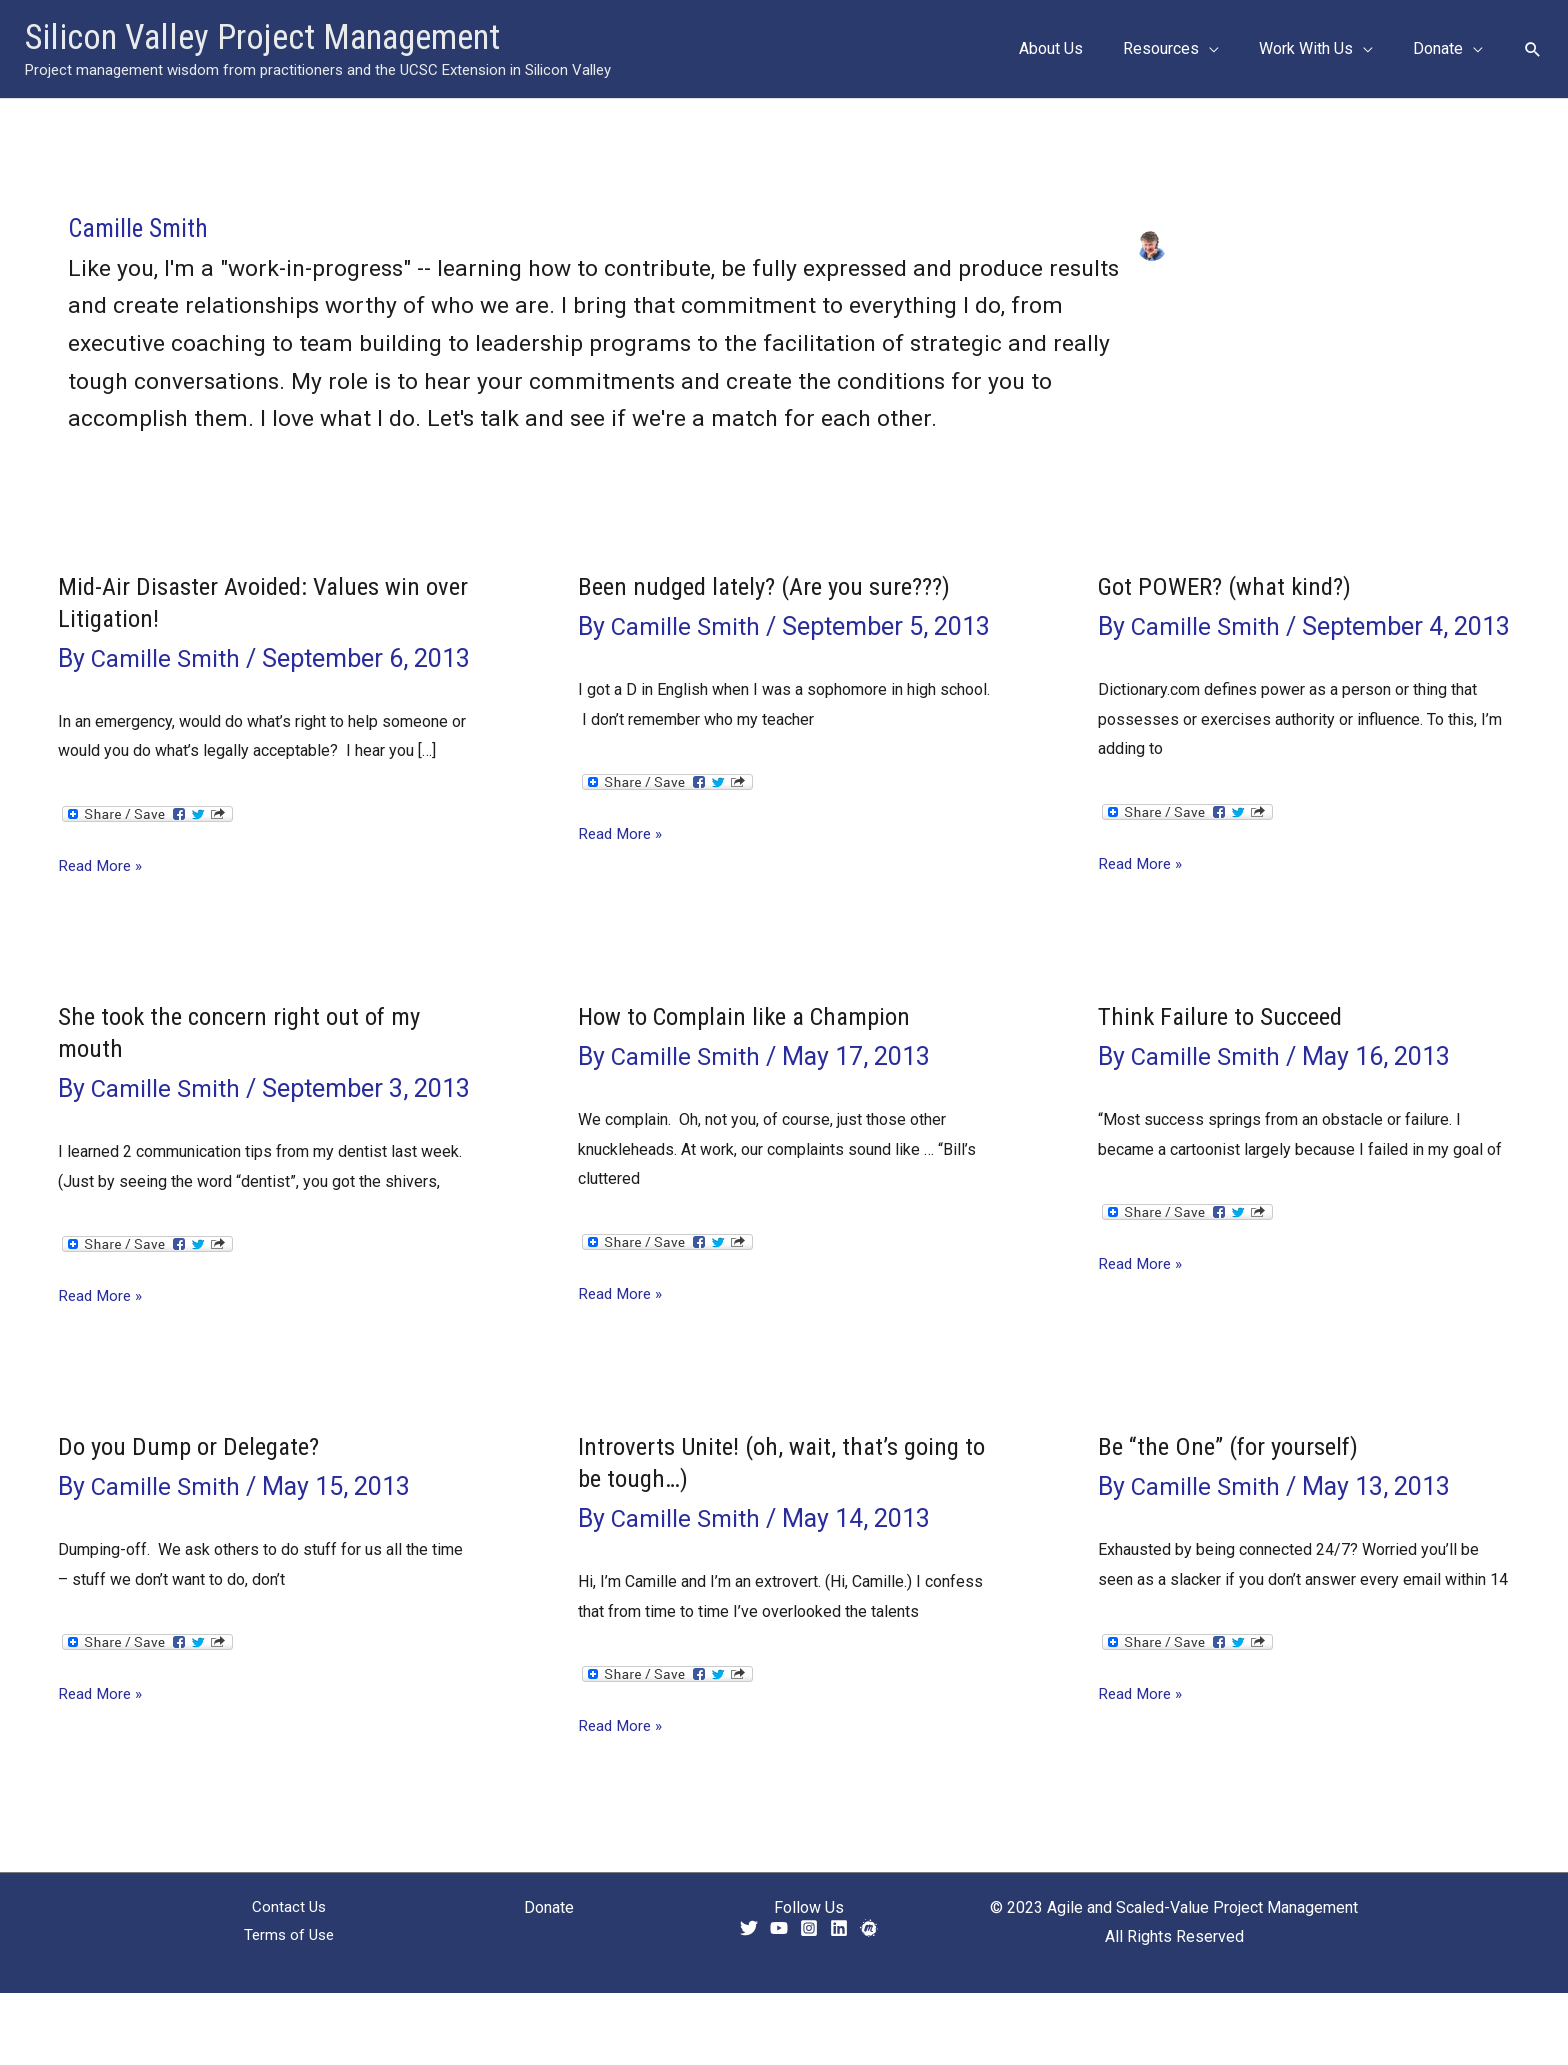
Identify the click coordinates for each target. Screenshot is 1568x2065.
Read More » (102, 902)
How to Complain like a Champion (753, 1053)
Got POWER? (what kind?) (1230, 586)
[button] (1533, 49)
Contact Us (289, 1979)
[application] (1229, 49)
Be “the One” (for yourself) (1234, 1519)
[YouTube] (779, 2001)
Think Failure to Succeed (1225, 1053)
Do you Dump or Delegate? (194, 1519)
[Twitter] (749, 2001)
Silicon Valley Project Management (262, 37)
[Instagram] (809, 2001)
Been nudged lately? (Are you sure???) (774, 586)
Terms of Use (289, 2009)
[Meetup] (869, 2001)
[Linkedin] (839, 2001)
